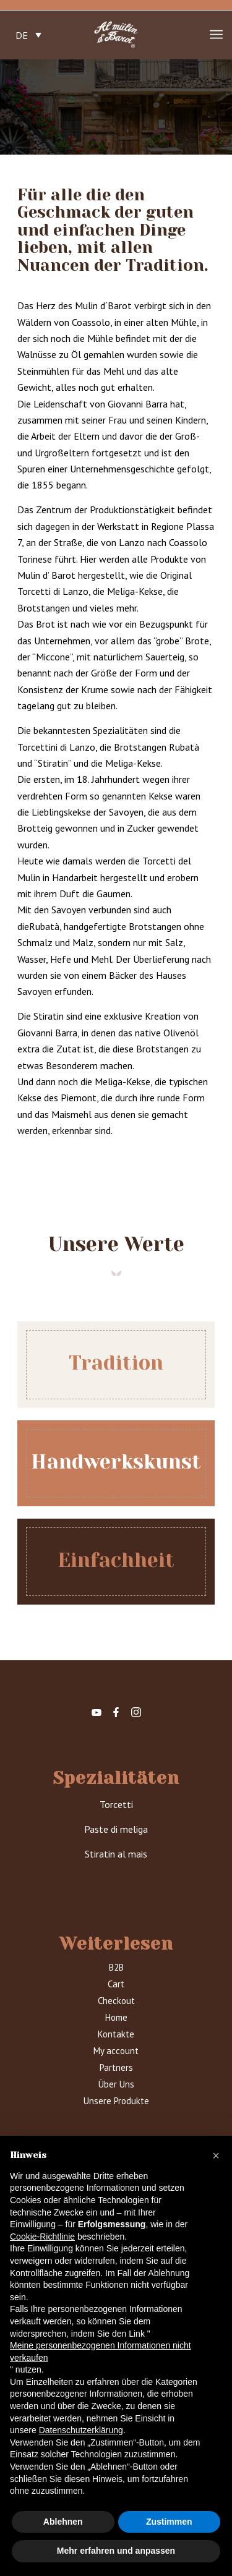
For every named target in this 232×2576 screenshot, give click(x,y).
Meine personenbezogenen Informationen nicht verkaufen (100, 2351)
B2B (116, 1967)
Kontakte (116, 2034)
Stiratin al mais (116, 1854)
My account (116, 2051)
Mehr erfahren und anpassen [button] (116, 2551)
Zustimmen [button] (169, 2522)
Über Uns (116, 2084)
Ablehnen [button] (63, 2522)
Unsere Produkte (116, 2101)
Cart (116, 1984)
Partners (116, 2067)
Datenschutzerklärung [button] (81, 2430)
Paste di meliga (116, 1829)
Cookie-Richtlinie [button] (42, 2236)
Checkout (116, 2001)
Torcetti (116, 1804)
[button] (216, 2155)
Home (116, 2017)
